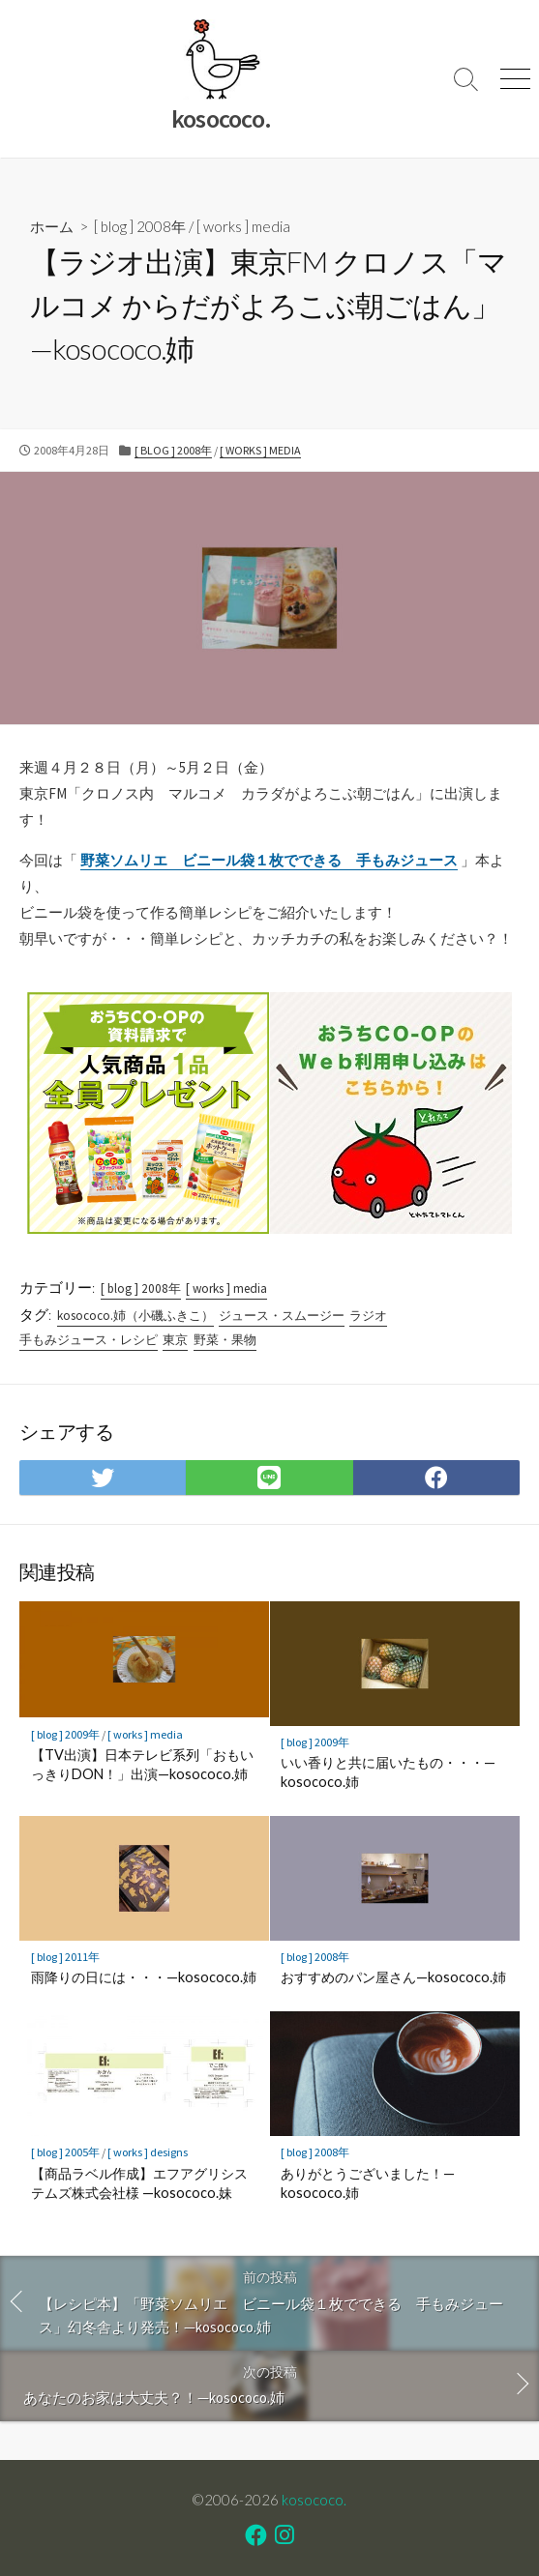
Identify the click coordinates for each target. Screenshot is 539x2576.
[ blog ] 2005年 (65, 2152)
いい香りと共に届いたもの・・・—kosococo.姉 (388, 1772)
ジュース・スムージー (281, 1315)
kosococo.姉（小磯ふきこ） (135, 1315)
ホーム (52, 226)
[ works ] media (243, 226)
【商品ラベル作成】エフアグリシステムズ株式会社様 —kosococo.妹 (139, 2183)
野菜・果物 (225, 1340)
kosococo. (314, 2499)
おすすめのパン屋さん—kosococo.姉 (393, 1977)
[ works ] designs (147, 2152)
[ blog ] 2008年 (140, 226)
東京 (175, 1340)
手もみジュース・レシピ (88, 1340)
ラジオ (368, 1315)
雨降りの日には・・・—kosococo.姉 (143, 1977)
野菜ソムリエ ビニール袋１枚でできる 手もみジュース (269, 860)
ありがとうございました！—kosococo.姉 (368, 2183)
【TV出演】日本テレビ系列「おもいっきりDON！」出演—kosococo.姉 (142, 1764)
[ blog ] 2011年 (65, 1956)
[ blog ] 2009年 (65, 1734)
